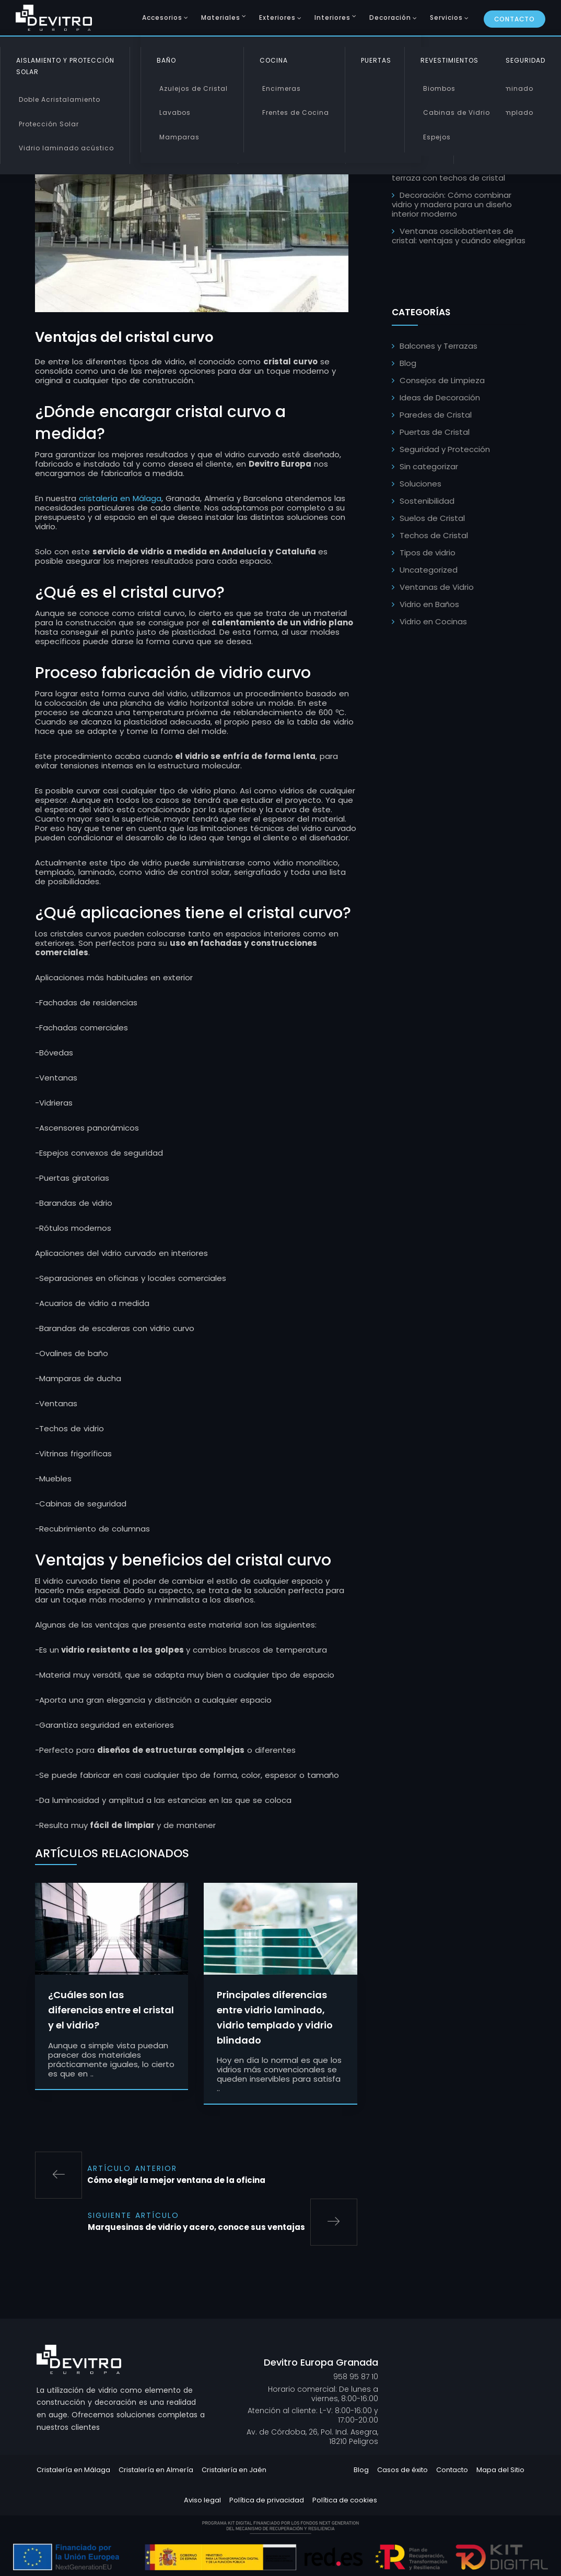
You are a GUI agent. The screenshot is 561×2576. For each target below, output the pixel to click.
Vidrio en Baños (429, 604)
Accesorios (162, 17)
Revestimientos (449, 60)
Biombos (439, 88)
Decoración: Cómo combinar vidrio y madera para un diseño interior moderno (452, 204)
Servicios (446, 17)
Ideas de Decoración (440, 397)
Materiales (220, 17)
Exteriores (277, 17)
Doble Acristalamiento (59, 99)
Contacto (514, 19)
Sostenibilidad (427, 500)
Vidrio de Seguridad (507, 60)
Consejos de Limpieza (442, 380)
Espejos (437, 137)
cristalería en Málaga (120, 501)
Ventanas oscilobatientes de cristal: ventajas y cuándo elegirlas (458, 235)
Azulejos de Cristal (193, 88)
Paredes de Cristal (436, 414)
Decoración (390, 17)
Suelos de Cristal (432, 518)
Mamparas (179, 137)
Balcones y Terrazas (438, 345)
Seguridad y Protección (445, 449)
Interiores (332, 17)
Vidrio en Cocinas (433, 621)
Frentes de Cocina (295, 112)
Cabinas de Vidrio (456, 112)
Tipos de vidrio (427, 552)
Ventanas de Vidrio (437, 586)
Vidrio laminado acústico (66, 148)
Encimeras (281, 88)
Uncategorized (429, 569)
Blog (408, 363)
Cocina (274, 60)
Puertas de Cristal (435, 431)
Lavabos (175, 112)
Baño (166, 60)
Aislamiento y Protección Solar (65, 66)
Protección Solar (49, 124)
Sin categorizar (429, 466)
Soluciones (420, 483)
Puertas (376, 60)
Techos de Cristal (434, 535)
